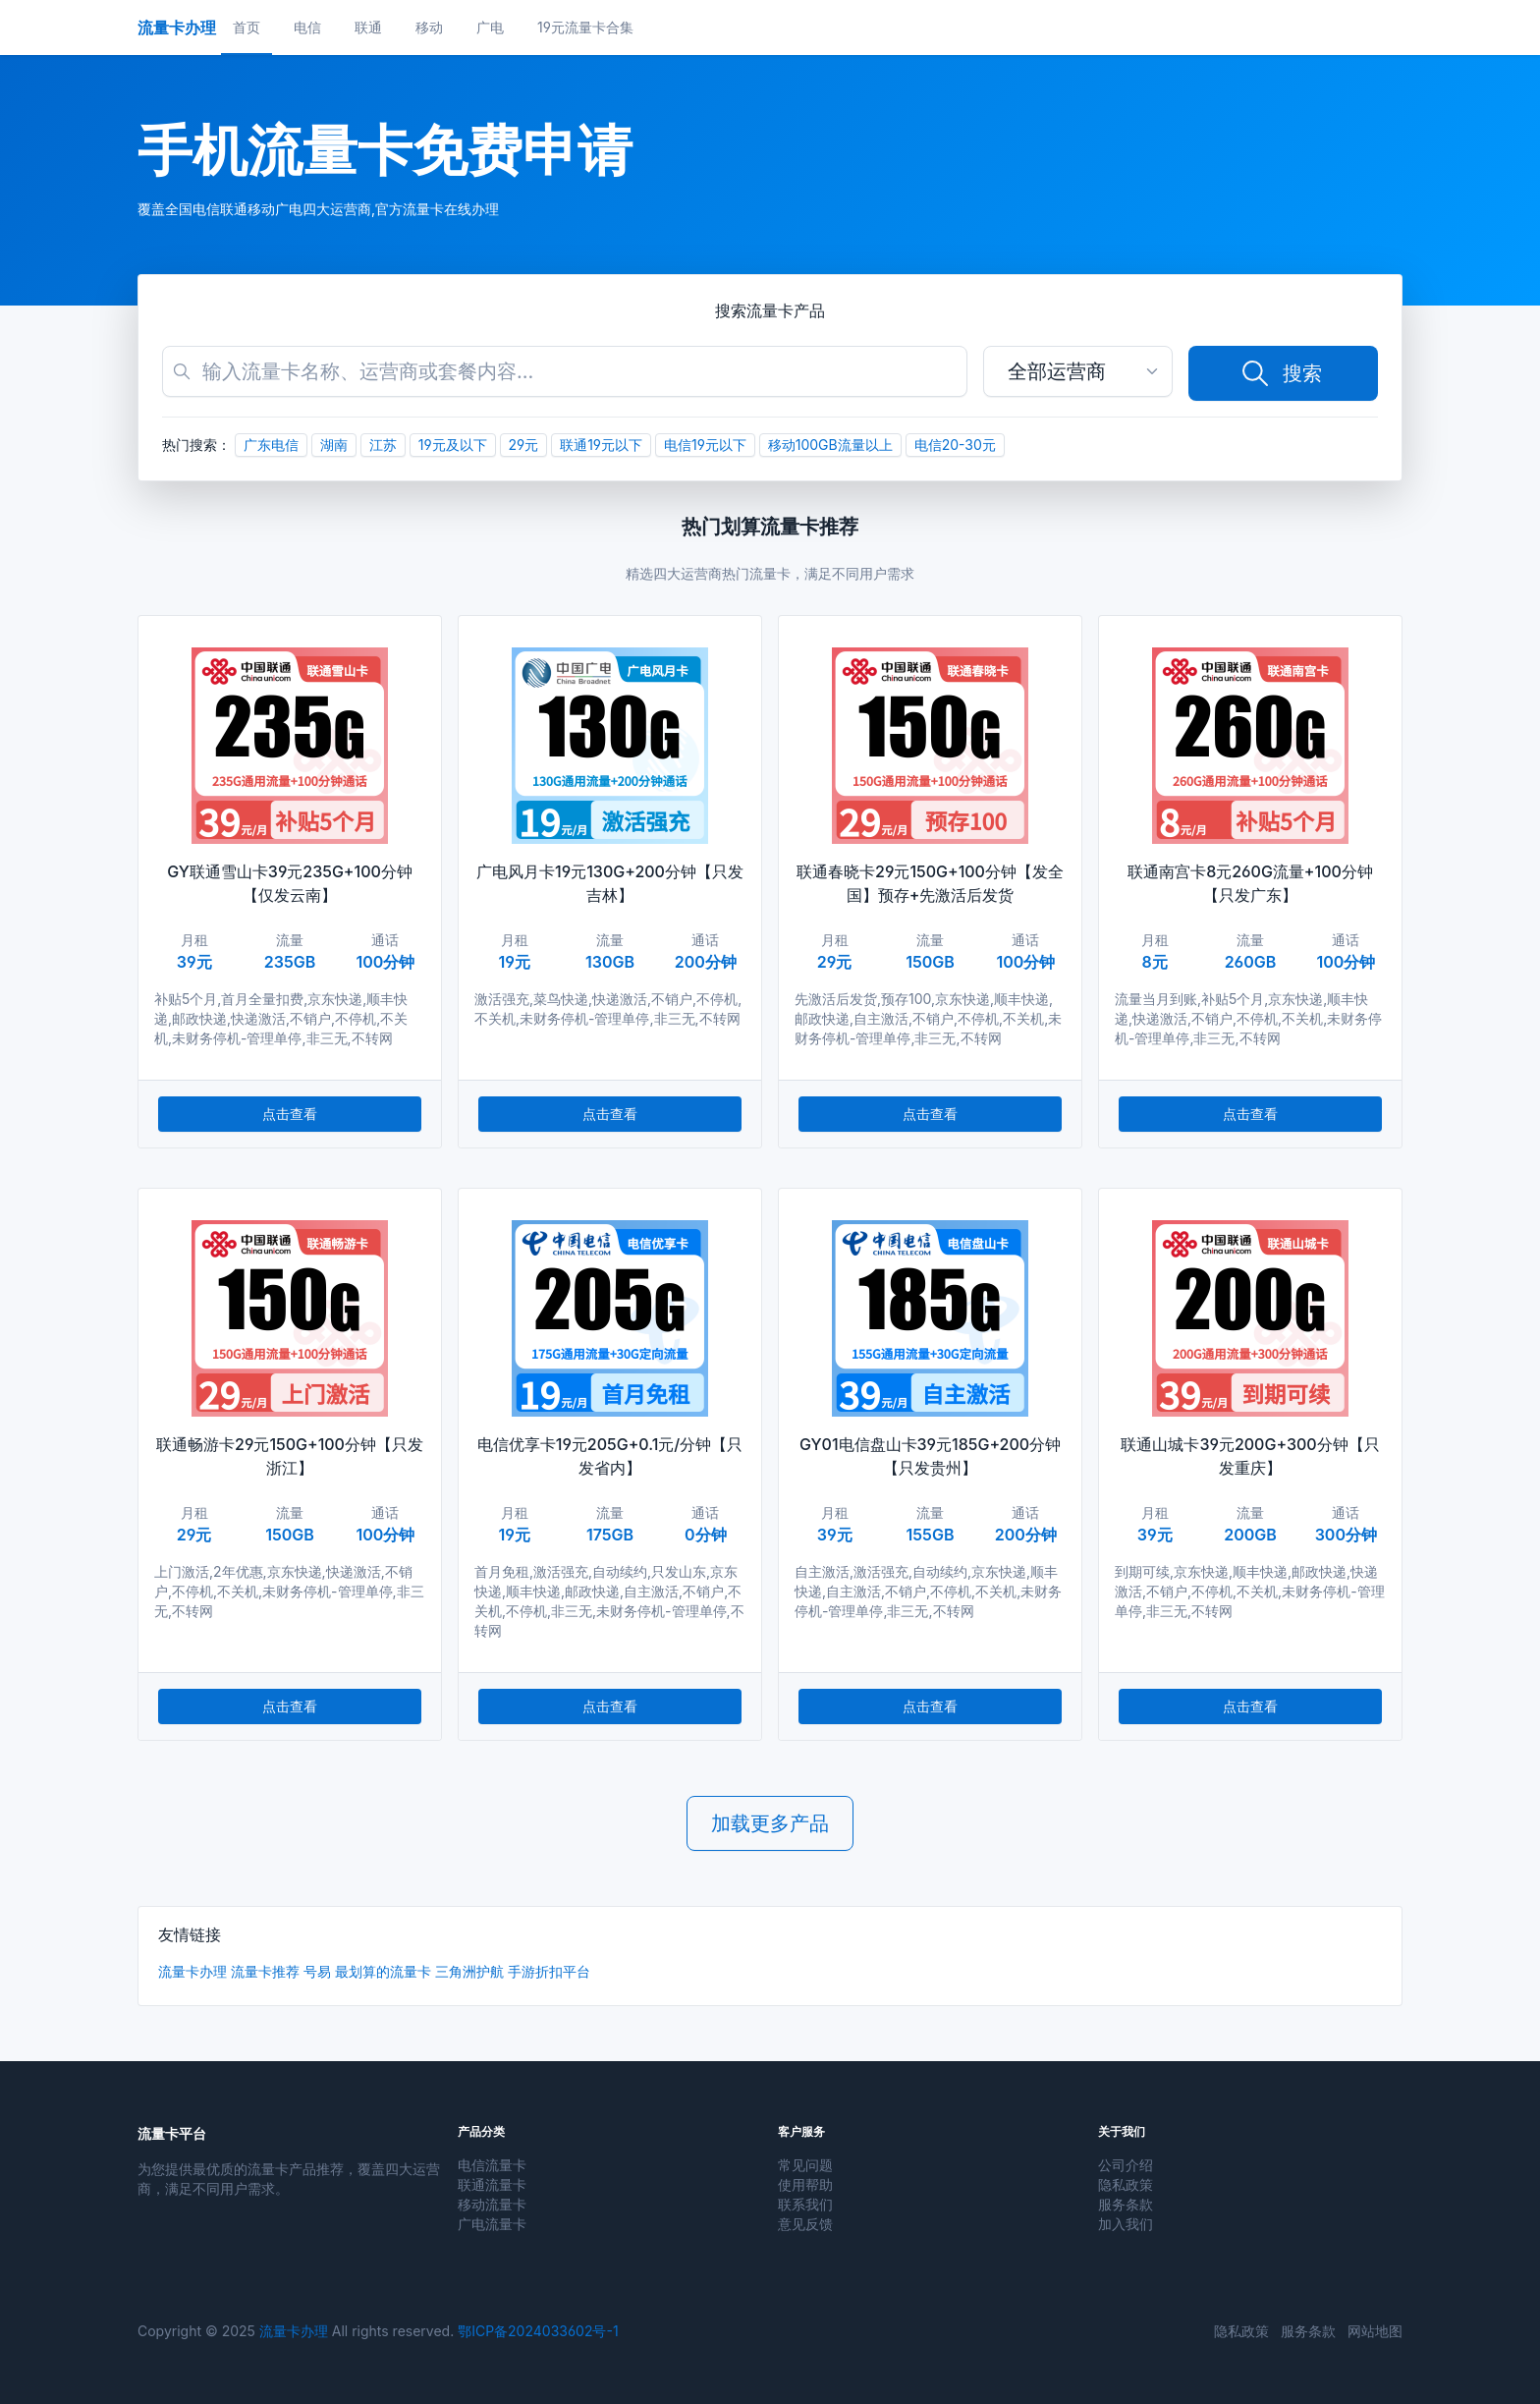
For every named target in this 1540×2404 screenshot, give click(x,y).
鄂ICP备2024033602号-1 (538, 2330)
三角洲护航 (469, 1971)
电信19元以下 (705, 444)
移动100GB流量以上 (830, 444)
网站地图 (1375, 2330)
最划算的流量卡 (383, 1971)
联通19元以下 (601, 444)
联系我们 (805, 2204)
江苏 (383, 444)
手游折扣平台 (549, 1971)
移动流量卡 (492, 2204)
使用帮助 (805, 2184)
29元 (524, 444)
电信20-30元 (955, 444)
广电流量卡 (492, 2223)
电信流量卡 (492, 2164)
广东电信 (271, 444)
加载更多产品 (770, 1823)
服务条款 (1125, 2204)
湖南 (334, 444)
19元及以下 (452, 444)
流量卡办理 (192, 1971)
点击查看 (289, 1113)
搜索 (1280, 373)
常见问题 (805, 2164)
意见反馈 (805, 2223)
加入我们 (1125, 2223)
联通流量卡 (492, 2184)
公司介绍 (1125, 2164)
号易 (317, 1971)
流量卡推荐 (265, 1971)
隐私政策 (1125, 2184)
